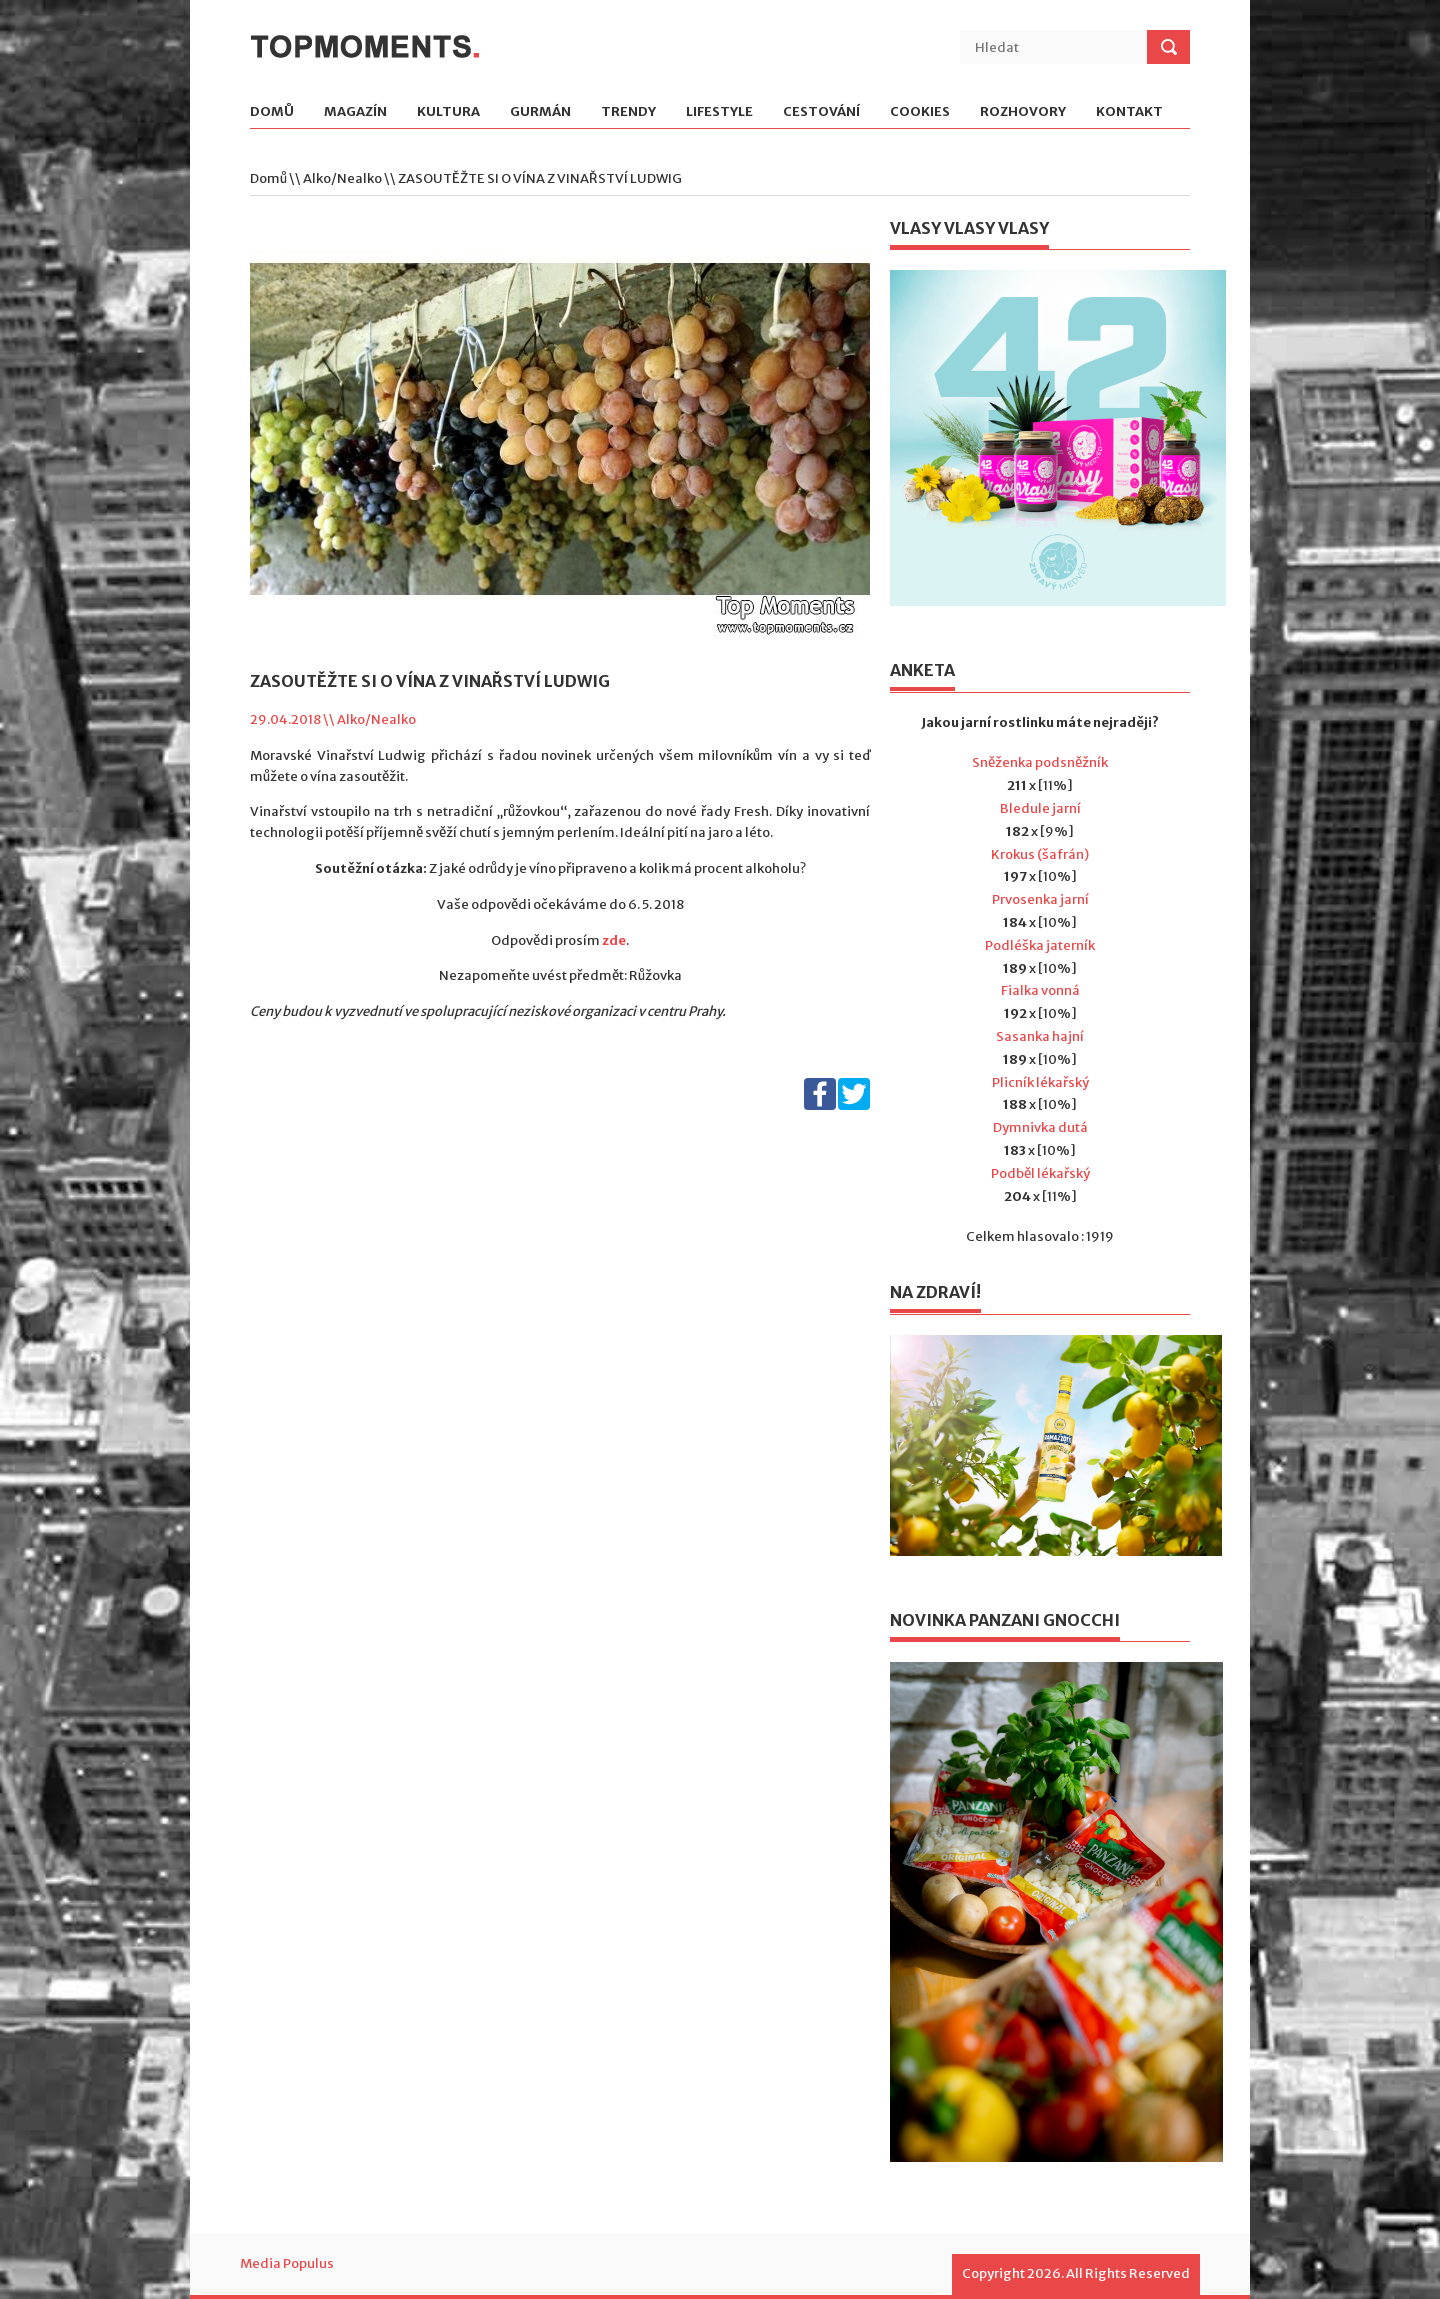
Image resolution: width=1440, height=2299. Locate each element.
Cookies (920, 112)
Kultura (448, 112)
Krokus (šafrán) (1040, 854)
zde (614, 940)
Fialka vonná (1040, 990)
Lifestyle (719, 112)
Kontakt (1129, 112)
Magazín (355, 112)
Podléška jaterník (1040, 945)
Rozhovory (1023, 112)
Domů (272, 112)
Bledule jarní (1040, 808)
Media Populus (287, 2263)
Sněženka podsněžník (1040, 762)
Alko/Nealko (342, 178)
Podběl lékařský (1040, 1173)
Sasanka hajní (1040, 1036)
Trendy (628, 112)
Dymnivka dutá (1040, 1127)
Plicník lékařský (1040, 1082)
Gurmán (540, 112)
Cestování (821, 112)
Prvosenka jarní (1040, 899)
